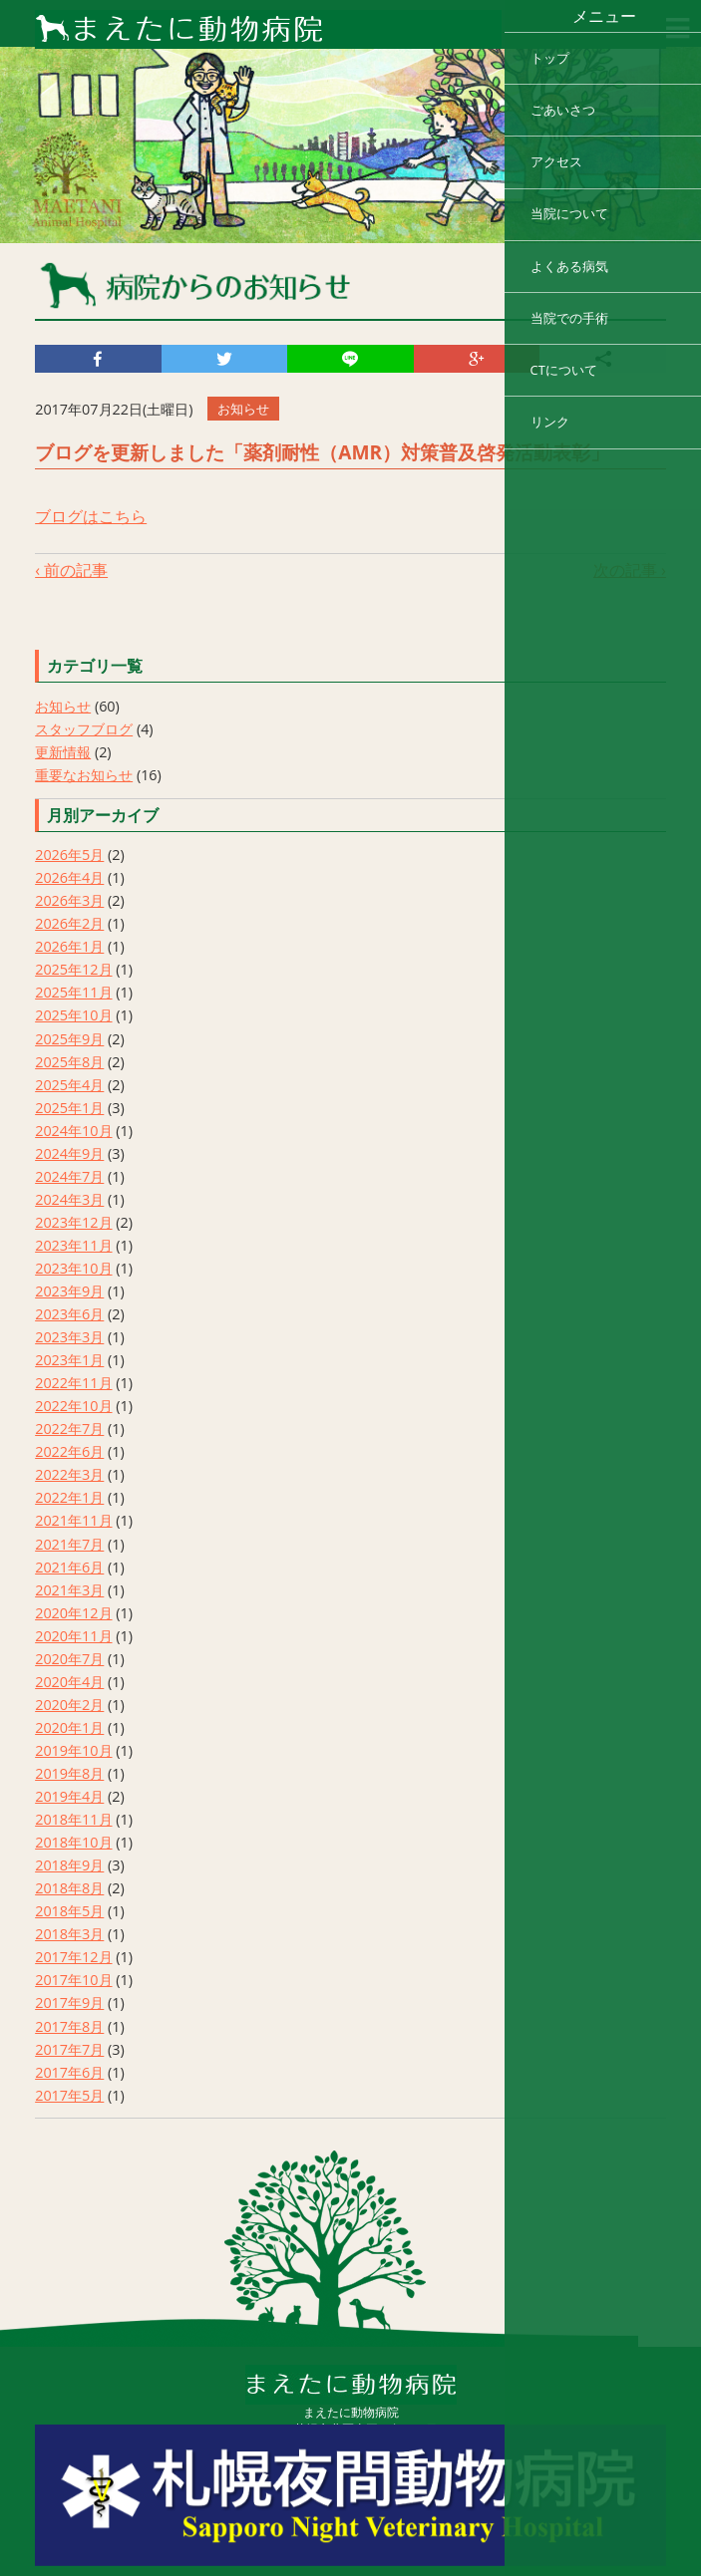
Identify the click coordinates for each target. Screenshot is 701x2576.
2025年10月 (73, 1014)
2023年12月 (73, 1222)
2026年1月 (69, 946)
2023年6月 (69, 1313)
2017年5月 (69, 2095)
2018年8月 (69, 1887)
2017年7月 (69, 2049)
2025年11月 (73, 992)
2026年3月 (69, 900)
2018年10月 (73, 1842)
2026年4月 (69, 877)
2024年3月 (69, 1199)
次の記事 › (629, 570)
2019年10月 (73, 1750)
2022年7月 (69, 1428)
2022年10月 (73, 1405)
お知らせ (63, 706)
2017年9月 (69, 2002)
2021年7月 (69, 1544)
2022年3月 (69, 1474)
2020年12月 (73, 1612)
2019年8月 (69, 1773)
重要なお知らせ (84, 774)
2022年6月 (69, 1451)
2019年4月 (69, 1796)
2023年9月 (69, 1291)
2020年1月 (69, 1727)
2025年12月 (73, 969)
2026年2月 (69, 923)
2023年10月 (73, 1268)
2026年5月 (69, 854)
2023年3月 (69, 1336)
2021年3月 (69, 1589)
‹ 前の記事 (71, 570)
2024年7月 (69, 1176)
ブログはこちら (91, 516)
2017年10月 (73, 1979)
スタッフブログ (84, 728)
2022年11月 (73, 1382)
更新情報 (63, 751)
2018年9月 (69, 1865)
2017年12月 (73, 1956)
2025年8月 (69, 1061)
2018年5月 (69, 1910)
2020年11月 (73, 1635)
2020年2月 (69, 1704)
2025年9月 (69, 1038)
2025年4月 (69, 1084)
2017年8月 (69, 2026)
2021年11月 (73, 1520)
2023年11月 (73, 1245)
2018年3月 (69, 1933)
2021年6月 (69, 1567)
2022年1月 (69, 1497)
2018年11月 (73, 1819)
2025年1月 (69, 1107)
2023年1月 (69, 1359)
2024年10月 (73, 1130)
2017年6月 (69, 2072)
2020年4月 (69, 1681)
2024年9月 (69, 1153)
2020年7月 (69, 1658)
